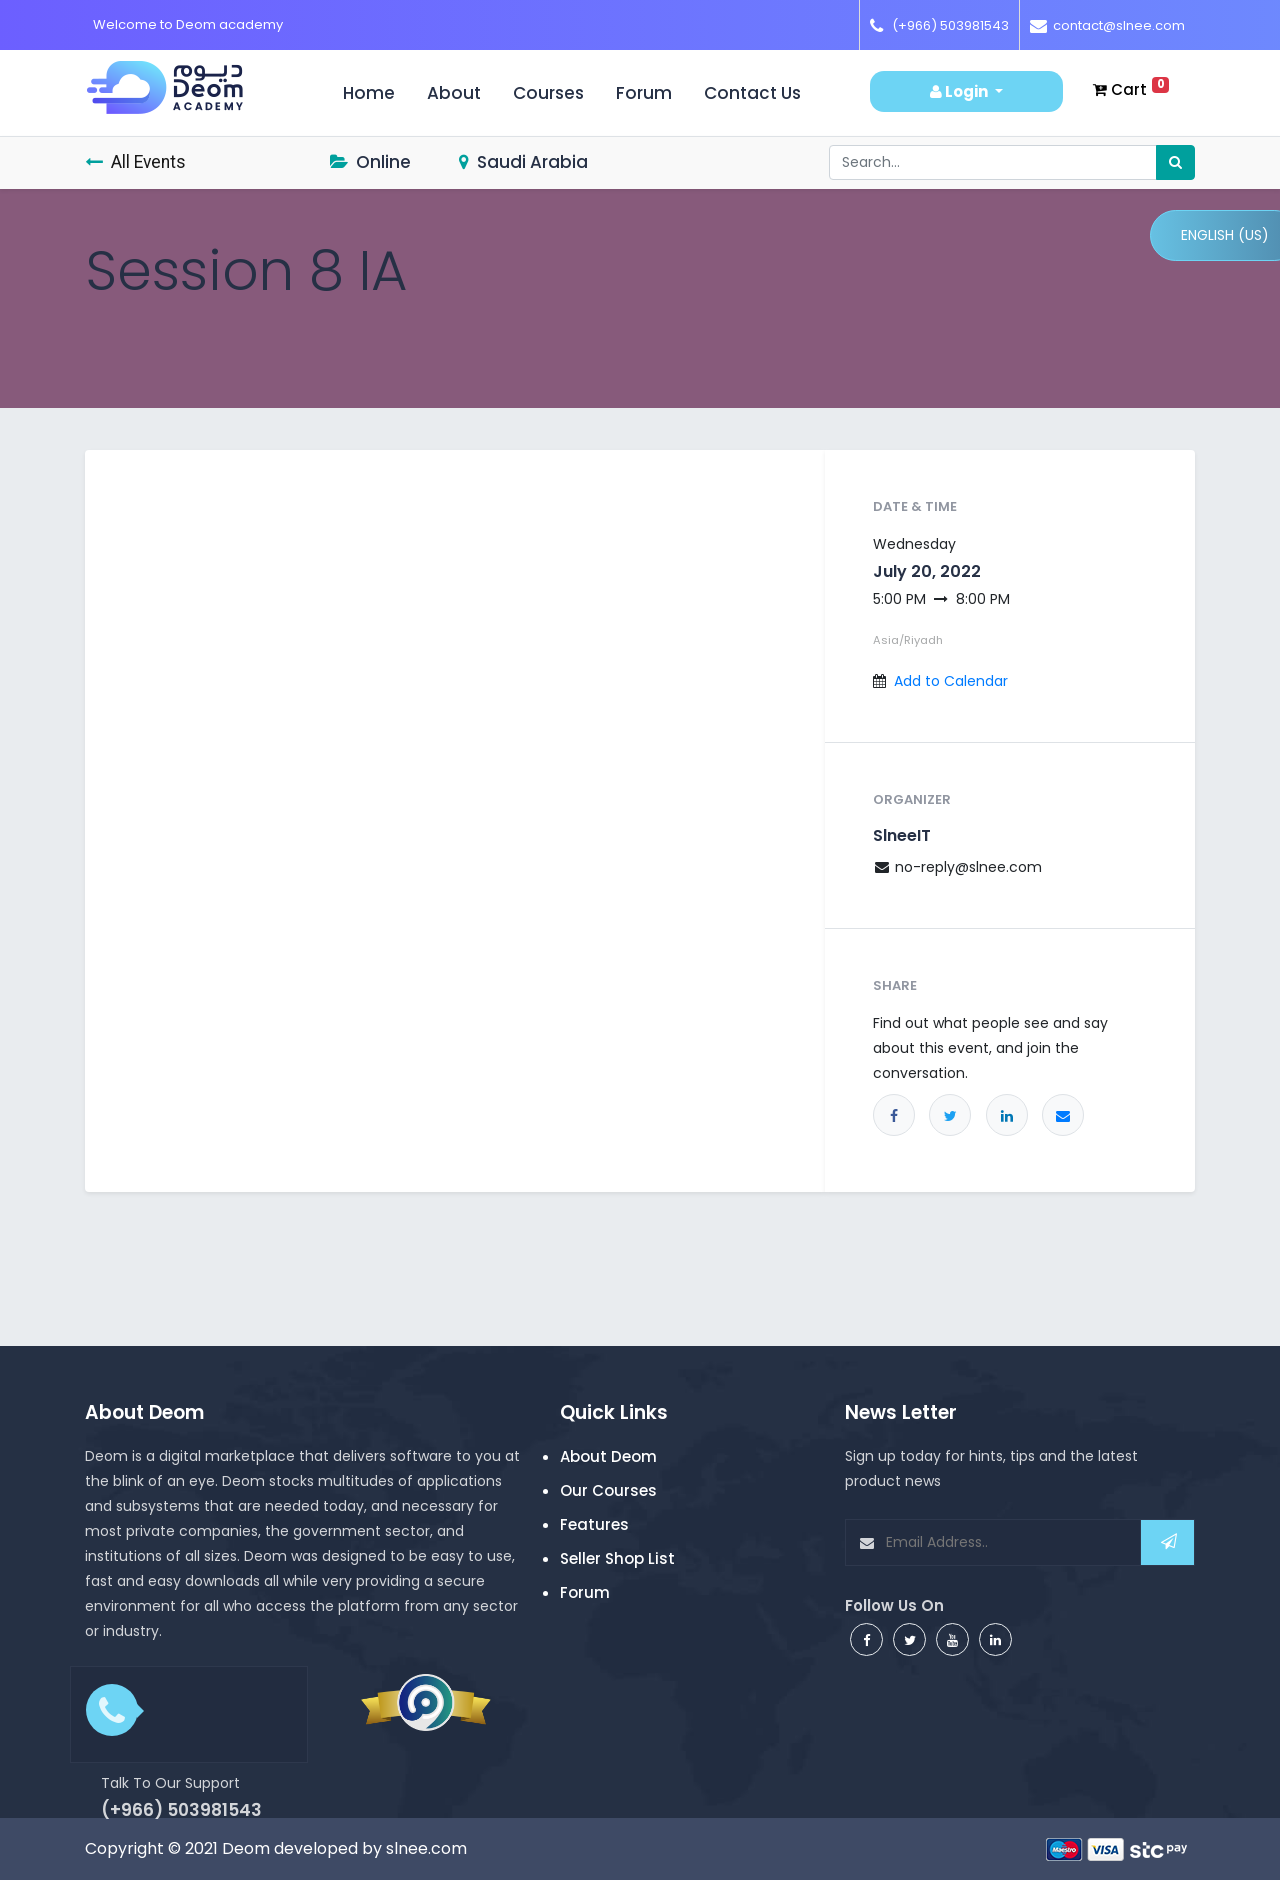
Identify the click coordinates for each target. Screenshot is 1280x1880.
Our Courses (608, 1490)
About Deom (608, 1456)
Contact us (752, 93)
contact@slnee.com (1119, 25)
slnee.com (426, 1848)
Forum (644, 93)
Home (377, 93)
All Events (135, 162)
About (454, 93)
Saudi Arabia (523, 162)
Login (960, 91)
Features (594, 1524)
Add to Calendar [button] (951, 681)
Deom (246, 1848)
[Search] (1175, 162)
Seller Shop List (617, 1558)
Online (370, 162)
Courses (548, 93)
